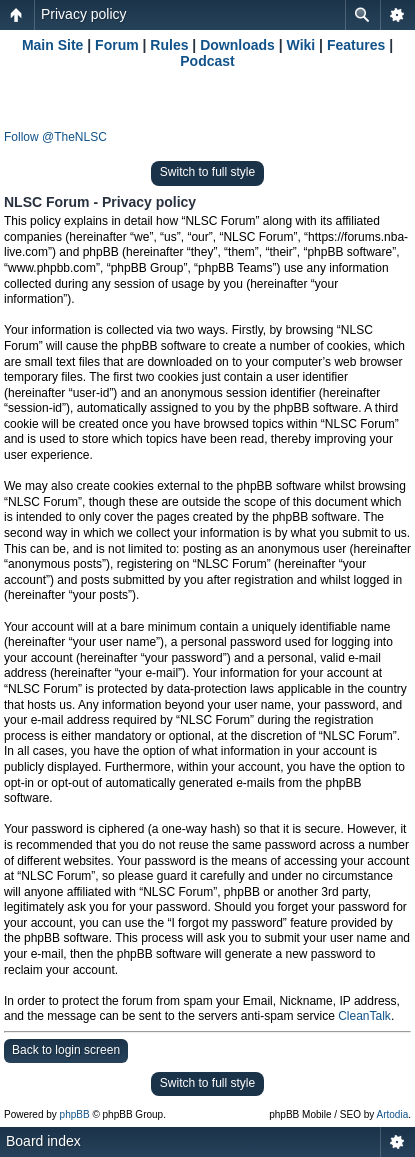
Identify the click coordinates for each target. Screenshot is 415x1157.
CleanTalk (364, 1016)
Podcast (207, 61)
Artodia (393, 1114)
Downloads (237, 45)
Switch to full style (207, 172)
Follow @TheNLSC (55, 137)
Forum (117, 45)
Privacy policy (84, 14)
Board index (43, 1141)
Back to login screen (66, 1050)
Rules (169, 45)
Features (356, 45)
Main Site (52, 45)
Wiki (301, 45)
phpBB (75, 1114)
